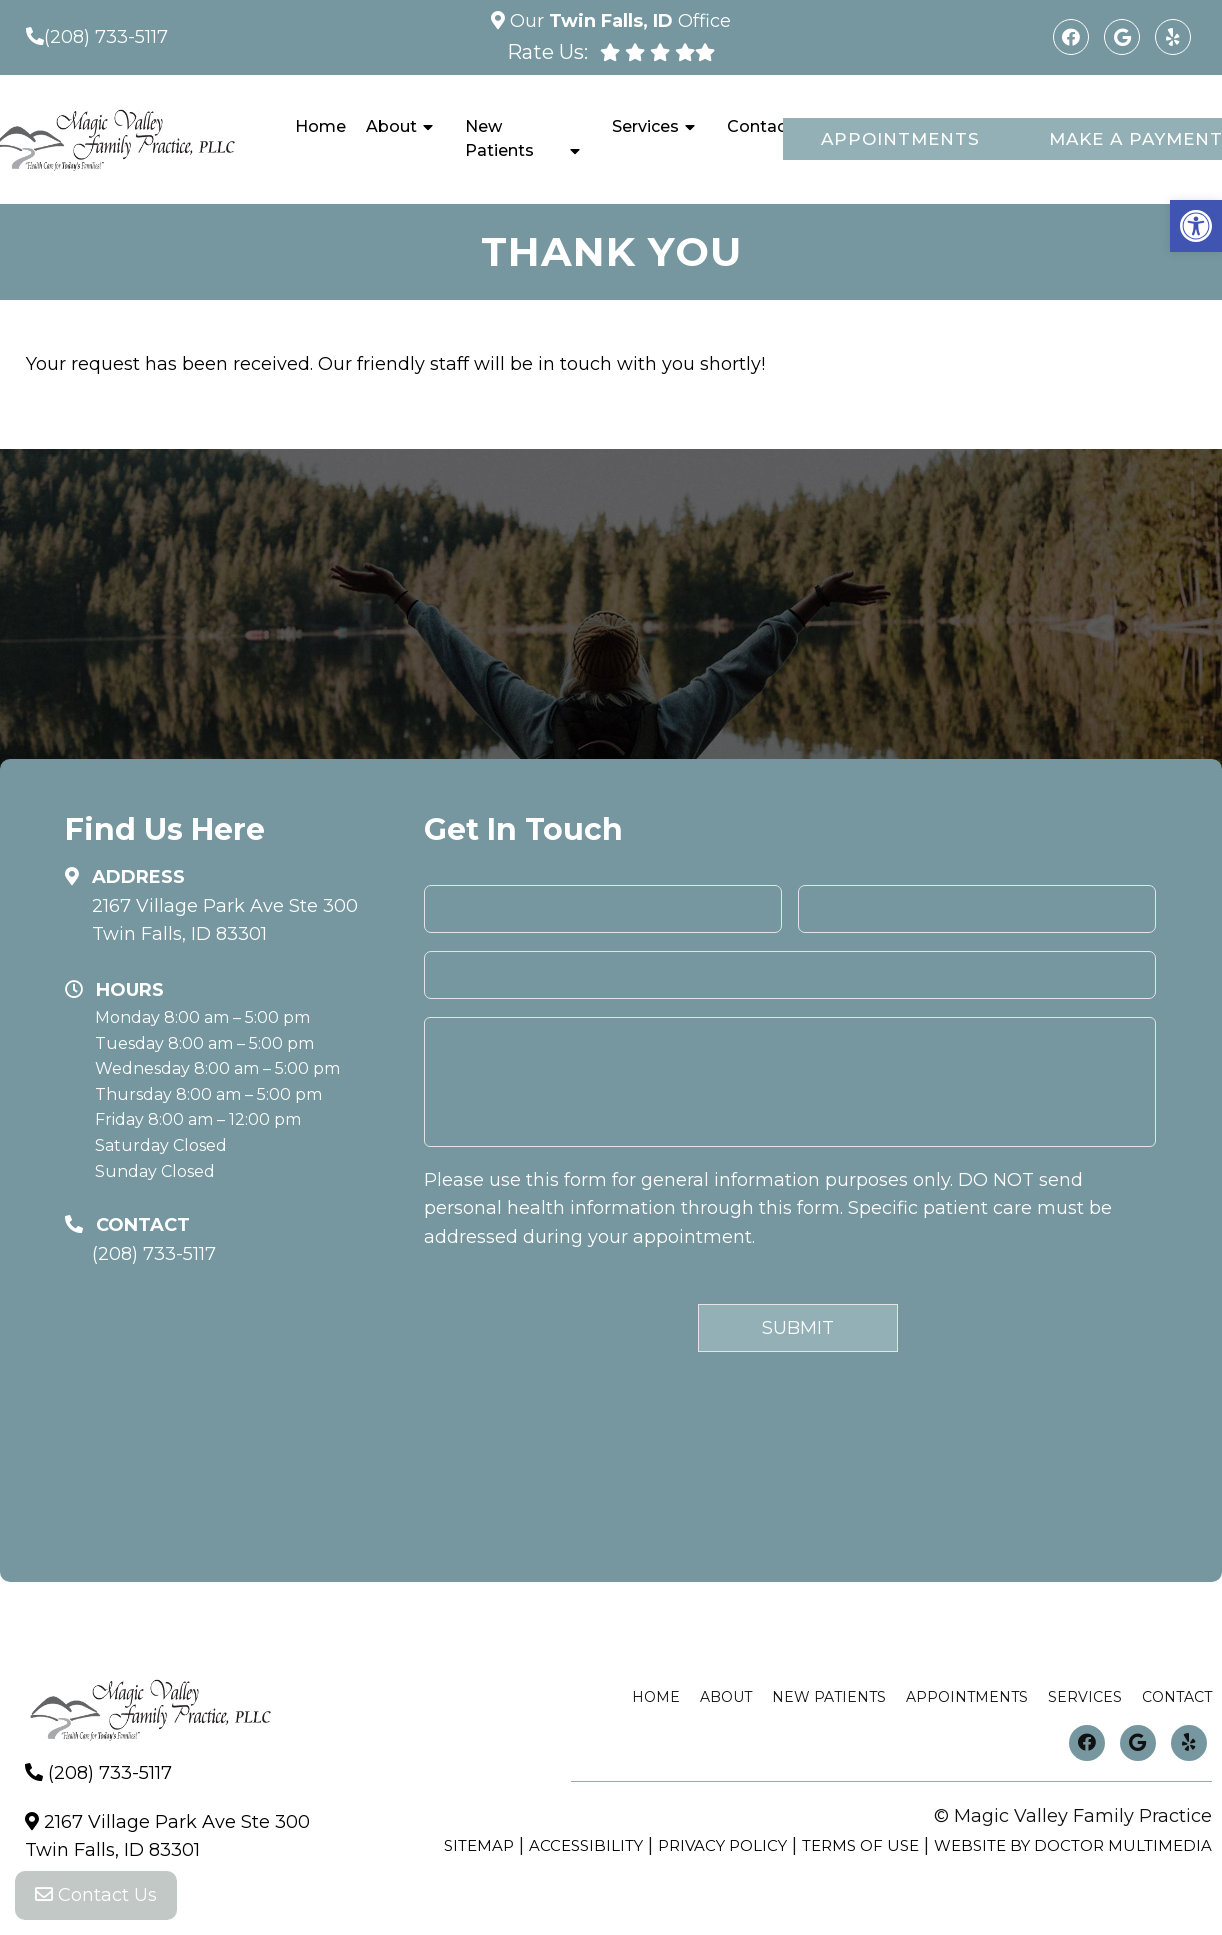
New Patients (499, 138)
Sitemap (479, 1845)
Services (645, 126)
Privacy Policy (722, 1845)
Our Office (618, 21)
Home (320, 126)
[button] (1196, 226)
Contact (760, 126)
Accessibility (586, 1845)
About (391, 126)
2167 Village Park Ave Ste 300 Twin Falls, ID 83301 (225, 920)
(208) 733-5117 (106, 37)
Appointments (900, 139)
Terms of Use (860, 1845)
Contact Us (96, 1895)
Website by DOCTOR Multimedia (1073, 1845)
